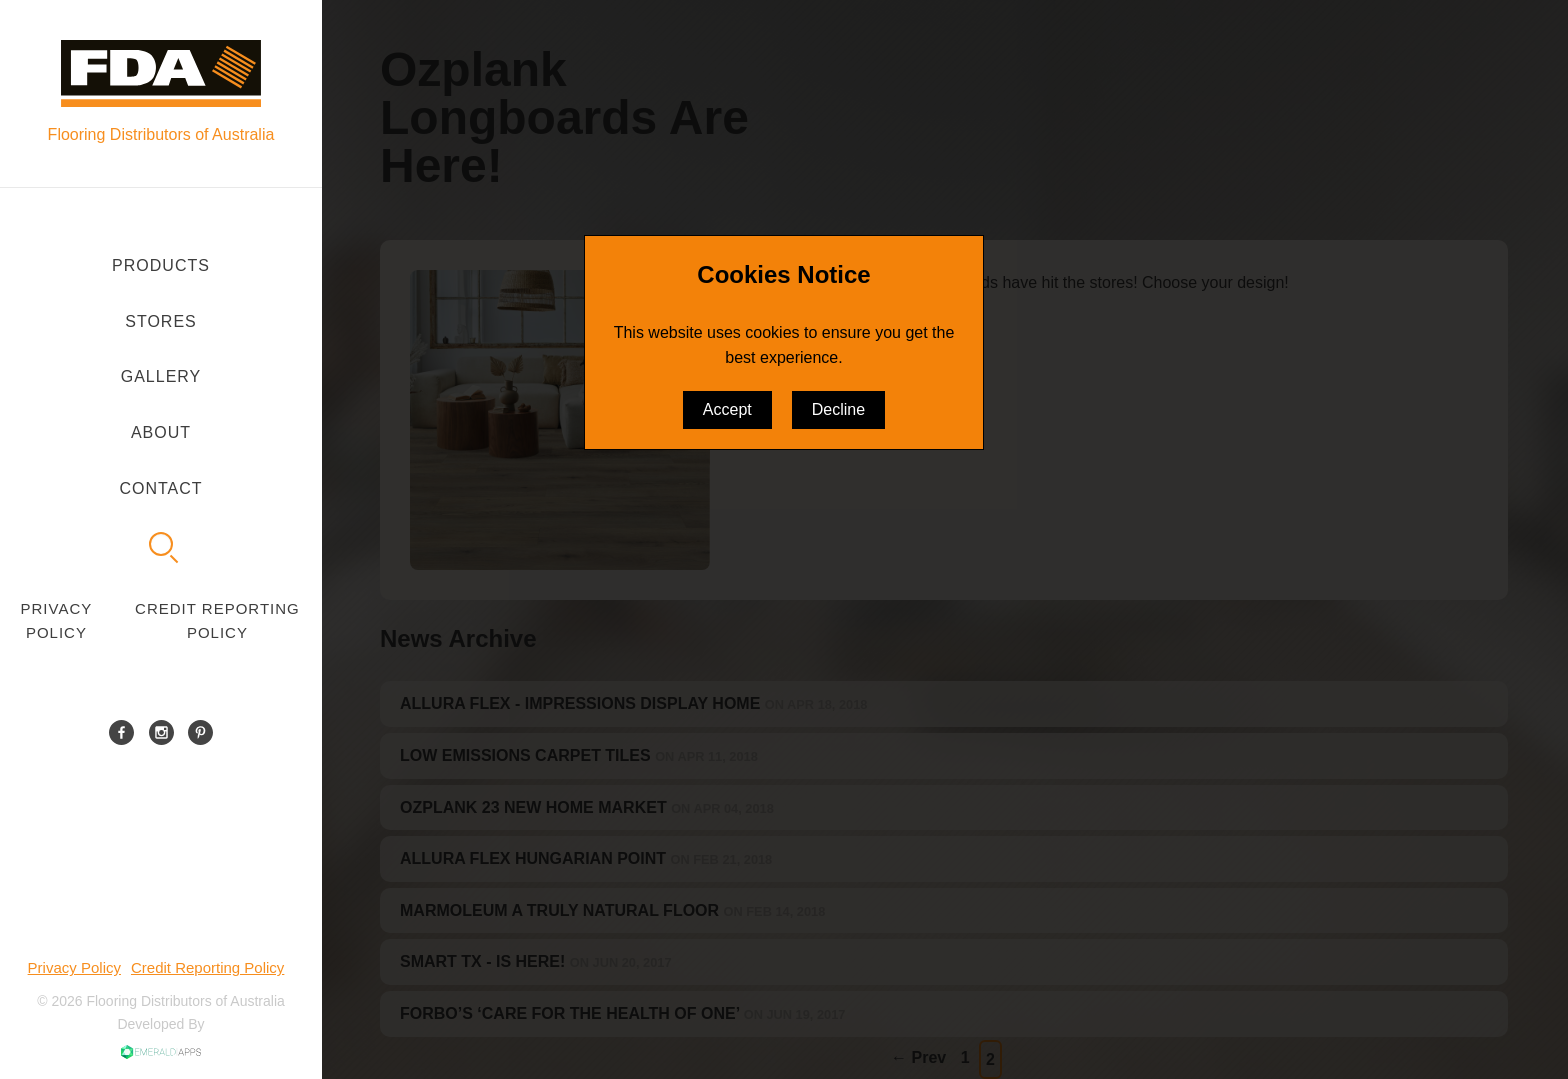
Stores (161, 321)
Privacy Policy (57, 620)
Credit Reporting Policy (217, 620)
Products (161, 265)
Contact (160, 488)
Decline (838, 409)
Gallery (161, 376)
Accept (727, 409)
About (161, 432)
